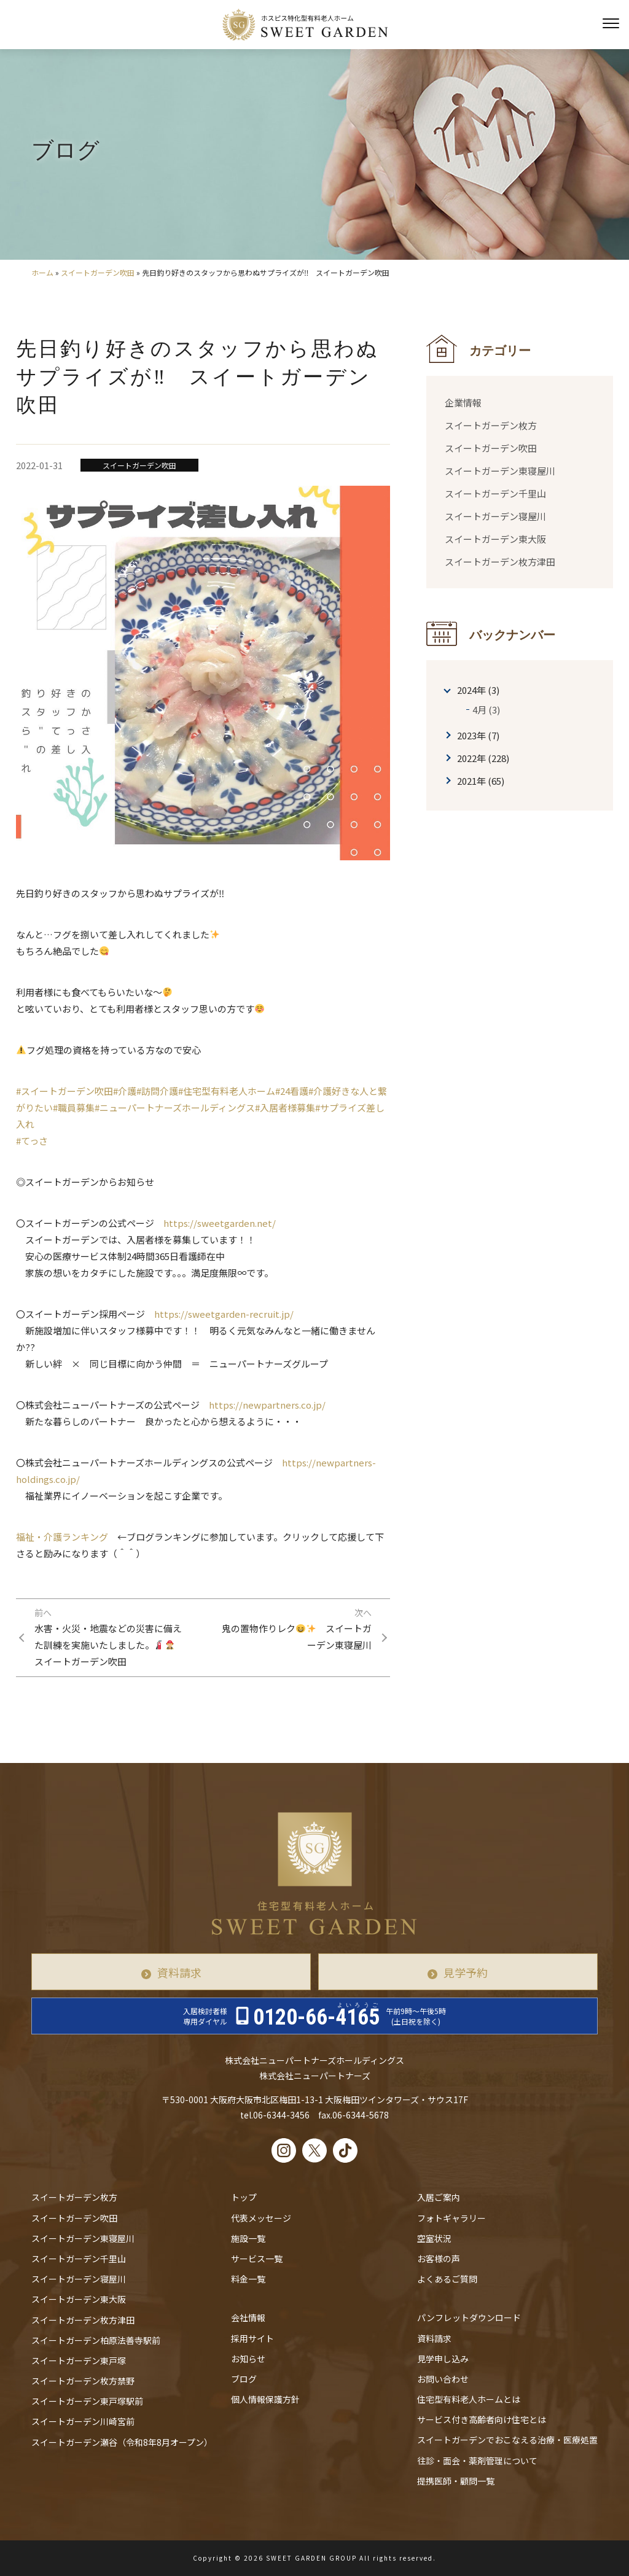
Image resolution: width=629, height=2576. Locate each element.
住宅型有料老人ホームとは (468, 2399)
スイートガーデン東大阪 (495, 538)
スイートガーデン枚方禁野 (83, 2381)
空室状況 (434, 2238)
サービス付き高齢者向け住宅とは (481, 2419)
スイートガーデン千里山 (495, 493)
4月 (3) (486, 709)
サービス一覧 (257, 2258)
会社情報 (248, 2318)
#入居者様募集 (285, 1107)
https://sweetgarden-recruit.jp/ (224, 1313)
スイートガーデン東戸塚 (78, 2360)
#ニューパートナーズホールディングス (175, 1107)
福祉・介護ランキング (62, 1536)
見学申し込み (443, 2358)
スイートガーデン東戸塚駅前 (87, 2401)
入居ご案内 (438, 2198)
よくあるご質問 (447, 2279)
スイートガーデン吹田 (98, 272)
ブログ (244, 2379)
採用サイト (252, 2338)
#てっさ (32, 1140)
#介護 (124, 1090)
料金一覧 (248, 2279)
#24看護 (291, 1090)
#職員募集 (74, 1107)
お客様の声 (438, 2258)
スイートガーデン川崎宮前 (83, 2422)
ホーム (42, 272)
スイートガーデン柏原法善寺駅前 (95, 2340)
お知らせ (248, 2358)
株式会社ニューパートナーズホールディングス (314, 2060)
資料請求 (179, 1972)
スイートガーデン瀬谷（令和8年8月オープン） (122, 2442)
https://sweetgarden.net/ (219, 1222)
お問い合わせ (443, 2379)
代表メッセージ (261, 2218)
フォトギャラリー (451, 2218)
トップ (244, 2198)
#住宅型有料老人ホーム (226, 1090)
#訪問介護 (157, 1090)
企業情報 (463, 402)
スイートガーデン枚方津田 (500, 561)
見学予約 (465, 1972)
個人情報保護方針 (265, 2399)
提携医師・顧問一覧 (455, 2481)
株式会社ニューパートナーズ (314, 2075)
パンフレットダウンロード (469, 2318)
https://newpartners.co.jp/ (267, 1404)
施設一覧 (248, 2238)
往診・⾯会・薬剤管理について (477, 2460)
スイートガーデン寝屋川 (495, 516)
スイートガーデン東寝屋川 (500, 470)
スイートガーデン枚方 (491, 425)
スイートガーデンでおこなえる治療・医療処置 (507, 2440)
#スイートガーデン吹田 (64, 1090)
